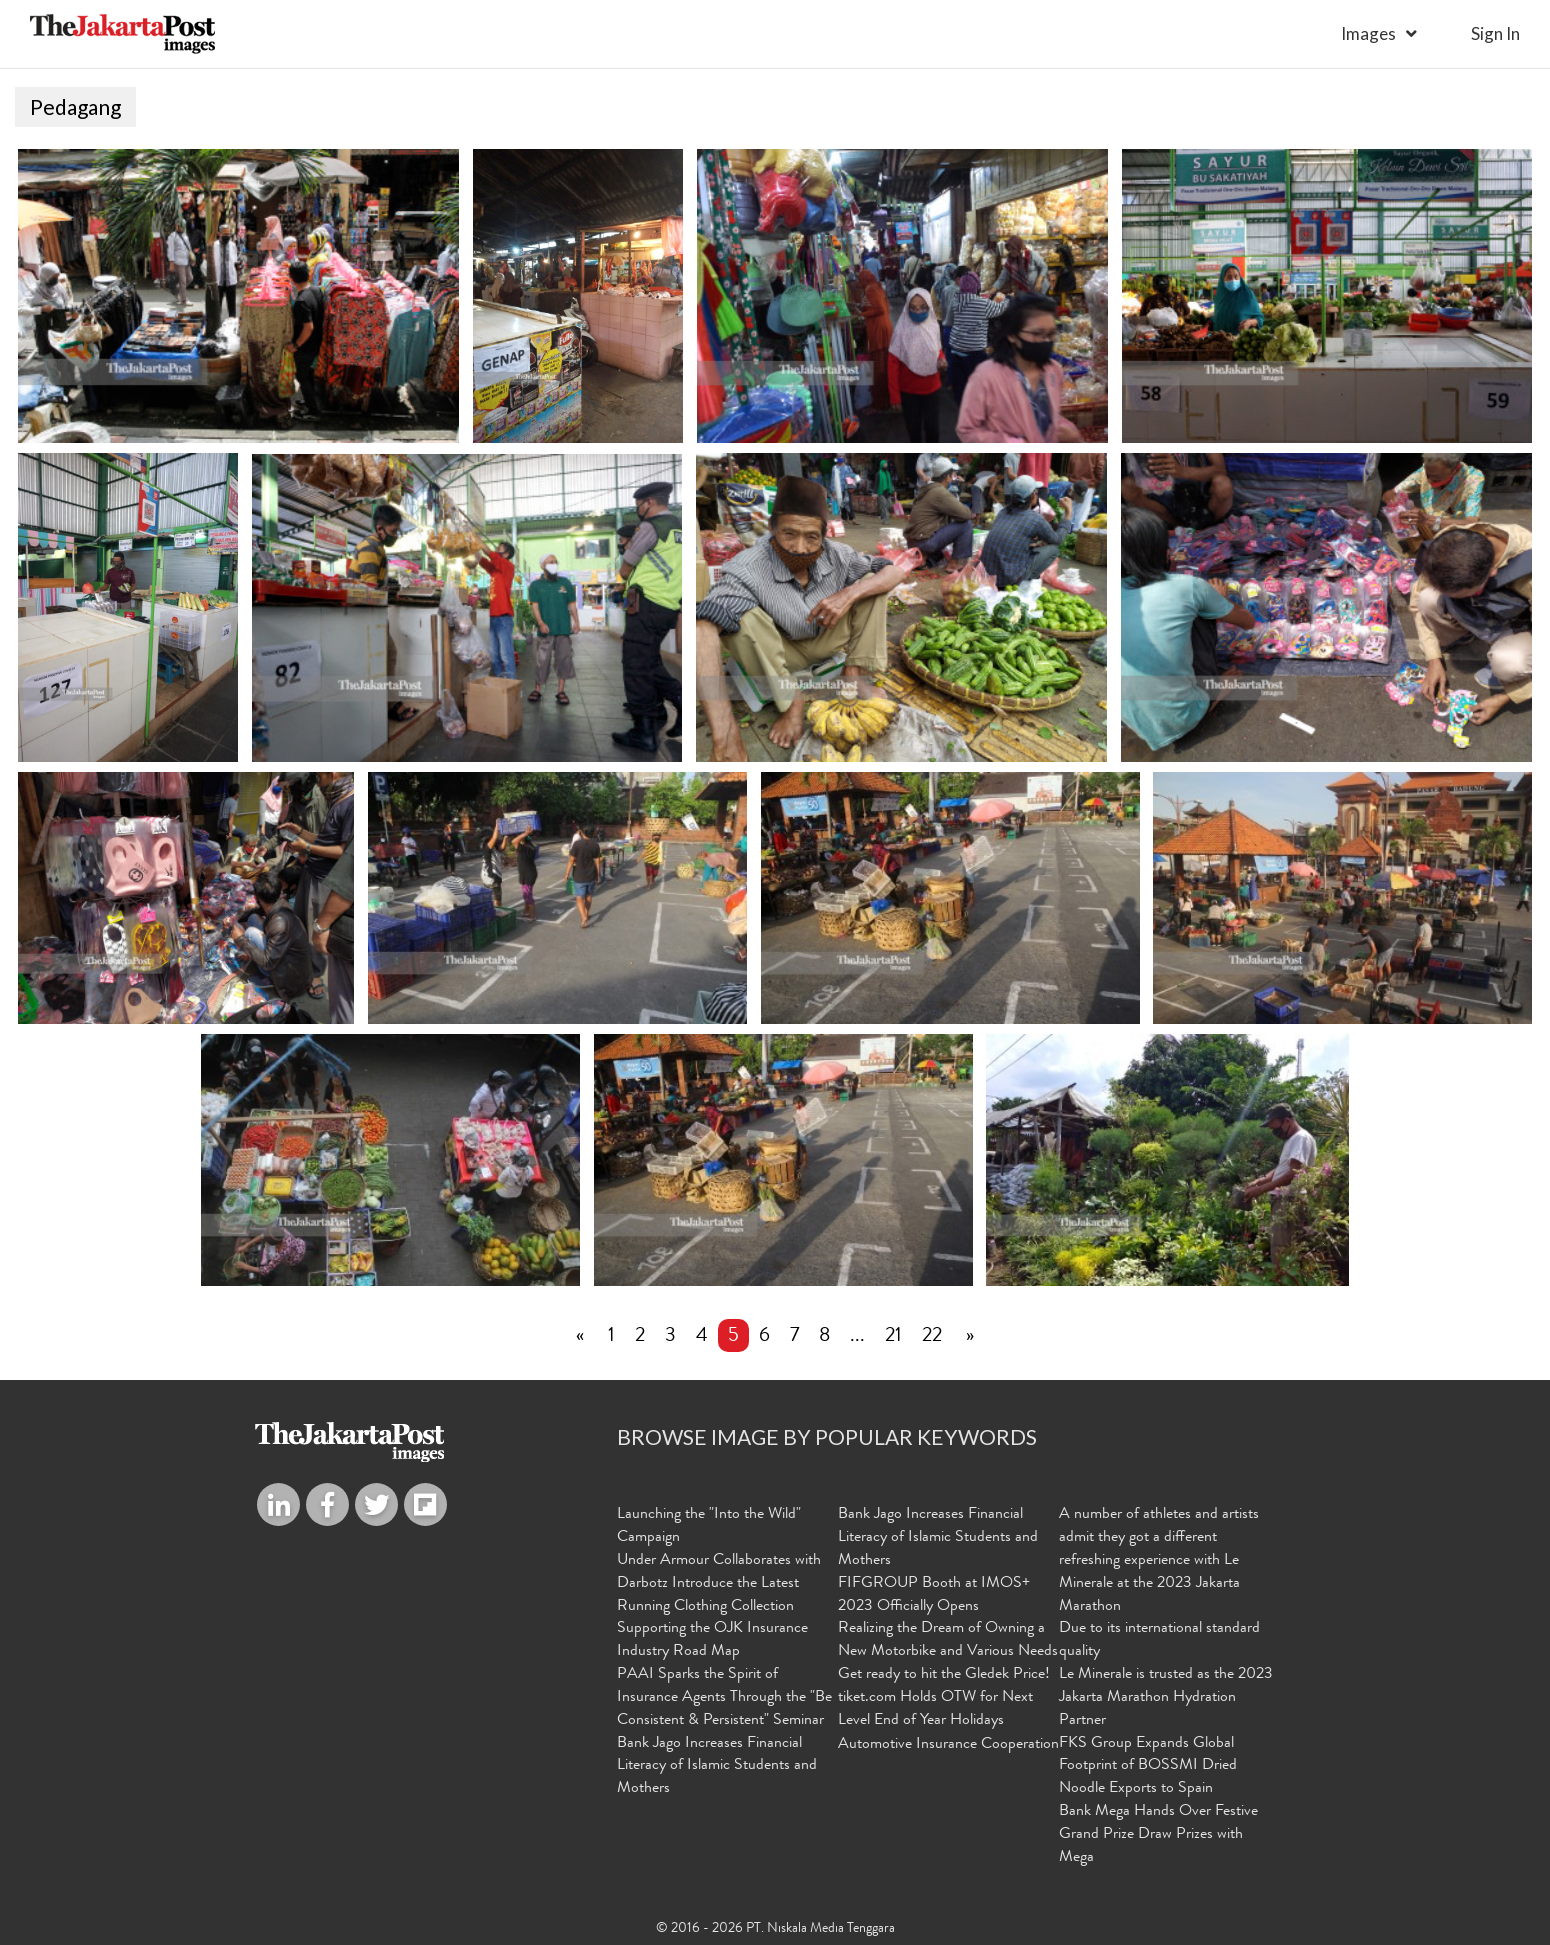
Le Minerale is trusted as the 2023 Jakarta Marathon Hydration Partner (1166, 1698)
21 (893, 1337)
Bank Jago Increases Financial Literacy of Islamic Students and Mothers (717, 1767)
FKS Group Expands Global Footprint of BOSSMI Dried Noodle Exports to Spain (1148, 1767)
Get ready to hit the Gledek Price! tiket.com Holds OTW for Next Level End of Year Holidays (944, 1698)
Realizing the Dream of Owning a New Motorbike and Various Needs (948, 1641)
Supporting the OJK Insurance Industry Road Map (712, 1641)
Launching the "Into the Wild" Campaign (709, 1526)
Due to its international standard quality (1159, 1641)
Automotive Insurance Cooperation (948, 1745)
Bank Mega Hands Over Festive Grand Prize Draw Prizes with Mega (1158, 1835)
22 (932, 1337)
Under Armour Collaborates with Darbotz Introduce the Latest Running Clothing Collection (719, 1584)
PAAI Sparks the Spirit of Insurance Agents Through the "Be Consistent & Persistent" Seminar (724, 1698)
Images (1368, 33)
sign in (1495, 33)
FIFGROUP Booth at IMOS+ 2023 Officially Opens (934, 1595)
